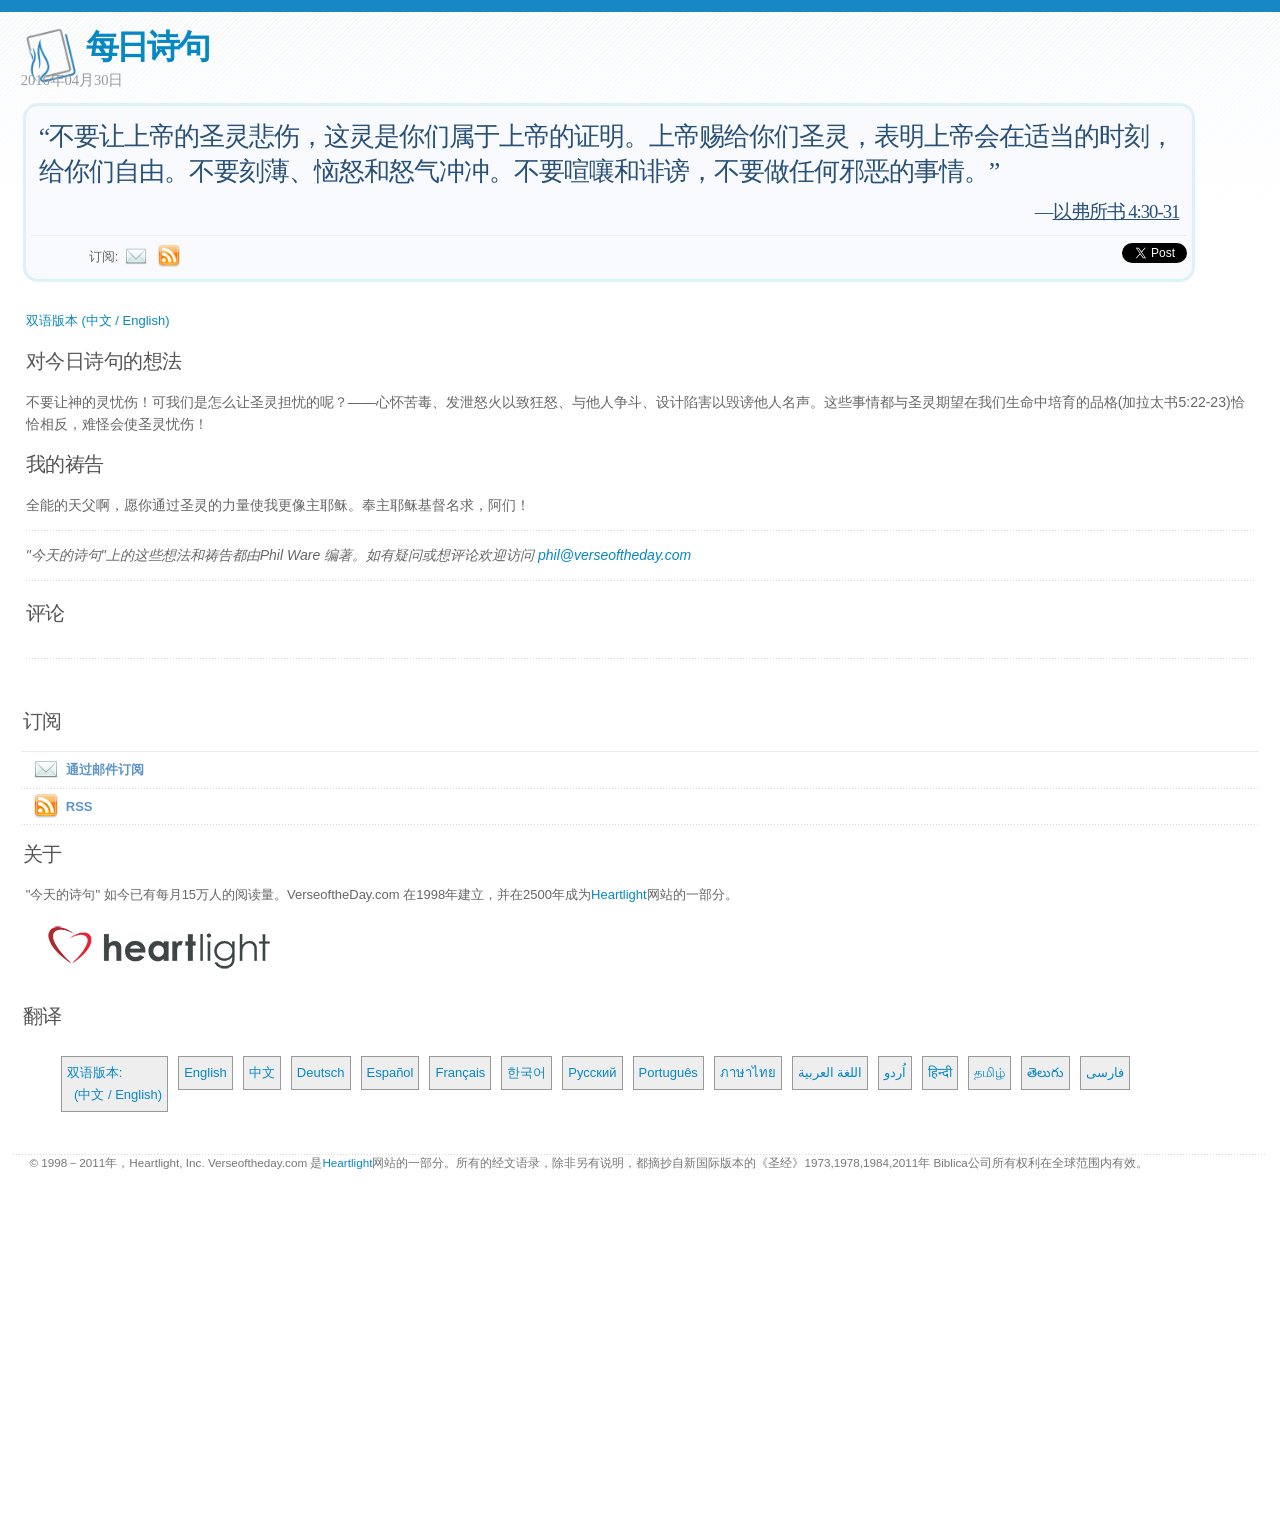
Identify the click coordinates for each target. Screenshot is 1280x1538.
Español (390, 1072)
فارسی (1105, 1072)
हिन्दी (940, 1072)
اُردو (895, 1072)
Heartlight (619, 894)
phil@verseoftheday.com (614, 555)
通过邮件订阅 (85, 769)
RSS (79, 806)
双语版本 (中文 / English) (98, 320)
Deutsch (321, 1072)
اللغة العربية (830, 1072)
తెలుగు (1045, 1072)
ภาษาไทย (748, 1072)
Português (668, 1072)
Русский (592, 1072)
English (205, 1072)
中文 (262, 1072)
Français (460, 1072)
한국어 (526, 1072)
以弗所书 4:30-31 (1116, 211)
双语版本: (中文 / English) (114, 1083)
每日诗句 (147, 46)
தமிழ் (989, 1072)
